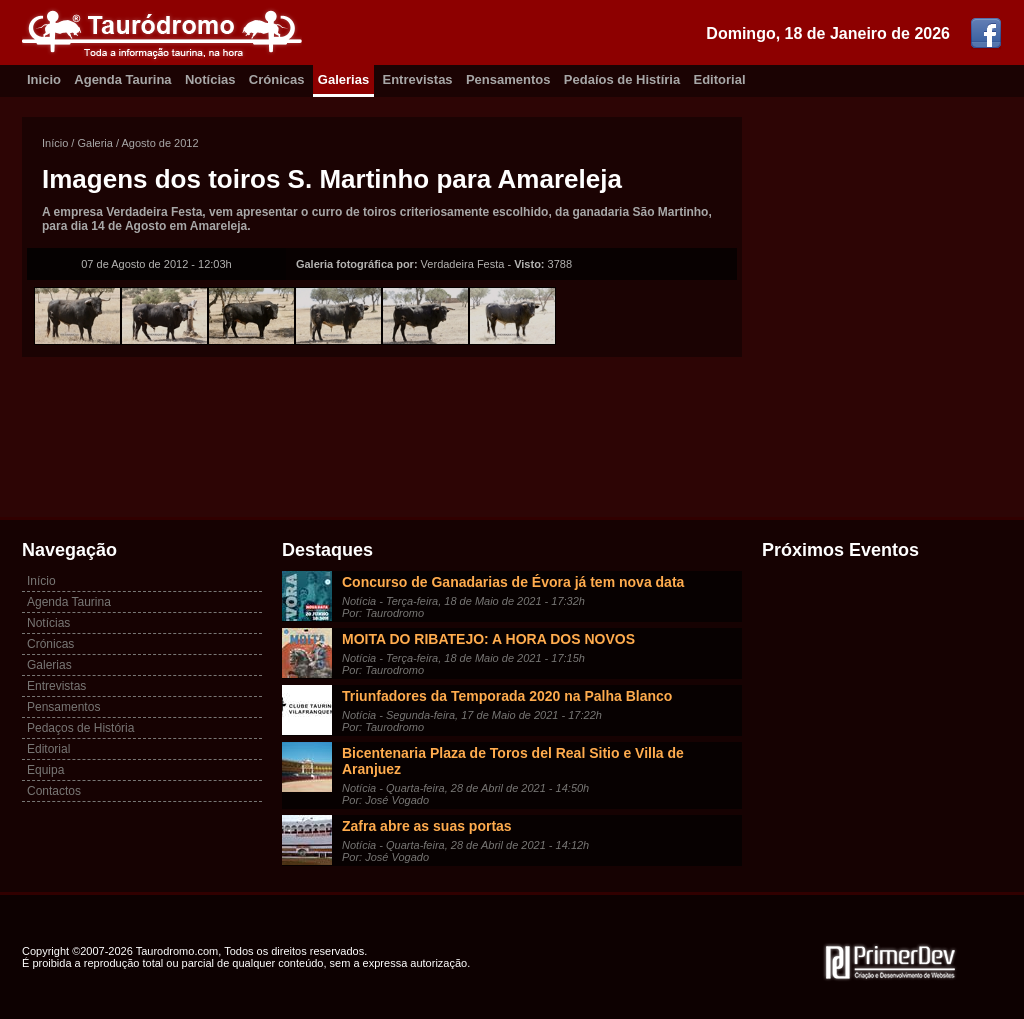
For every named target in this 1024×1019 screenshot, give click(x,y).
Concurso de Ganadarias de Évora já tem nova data (513, 582)
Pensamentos (508, 79)
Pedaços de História (80, 728)
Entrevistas (418, 79)
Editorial (720, 79)
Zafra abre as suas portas (427, 826)
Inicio (44, 79)
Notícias (210, 79)
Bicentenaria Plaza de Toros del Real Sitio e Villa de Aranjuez (513, 761)
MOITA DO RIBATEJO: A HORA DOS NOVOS (488, 639)
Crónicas (277, 79)
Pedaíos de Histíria (622, 79)
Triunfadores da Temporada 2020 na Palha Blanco (507, 696)
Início (55, 143)
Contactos (54, 791)
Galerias (343, 79)
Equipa (45, 770)
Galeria (94, 143)
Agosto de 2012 (160, 143)
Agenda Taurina (122, 79)
